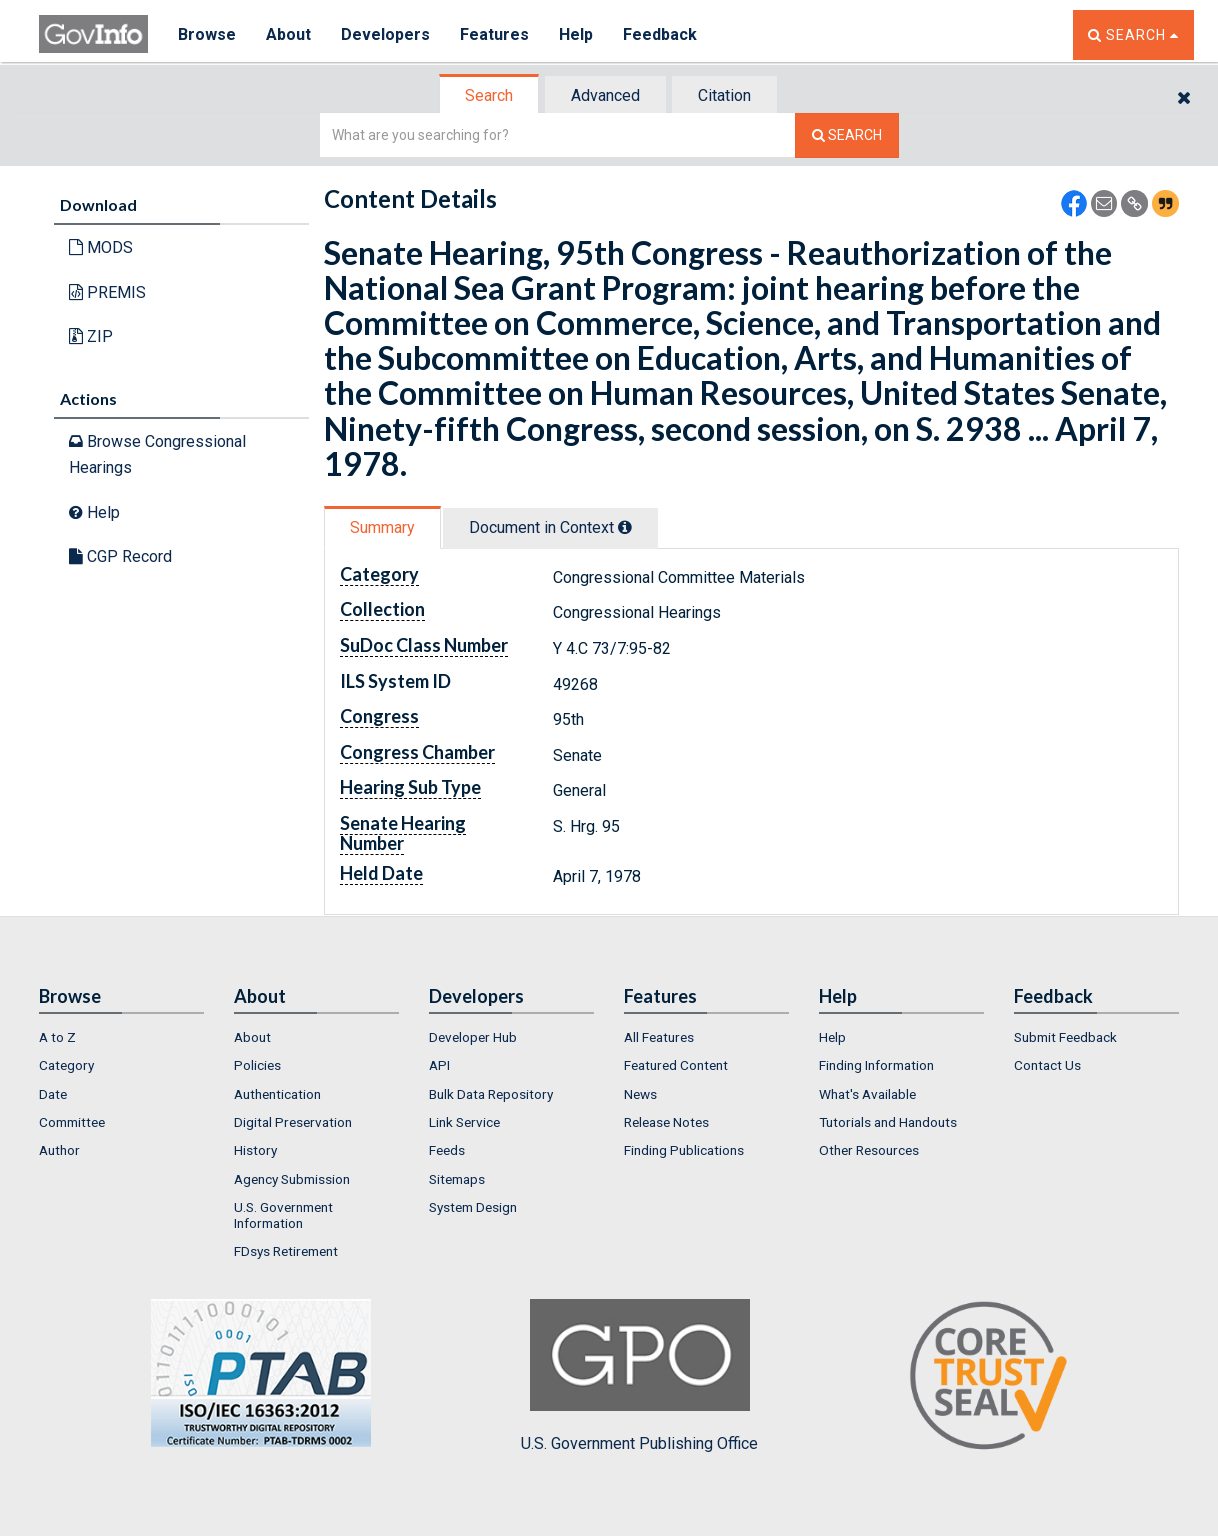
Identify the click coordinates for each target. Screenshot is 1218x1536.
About (288, 34)
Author (59, 1150)
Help (576, 34)
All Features (659, 1037)
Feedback (660, 34)
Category (66, 1065)
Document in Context (550, 527)
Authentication (277, 1094)
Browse (207, 34)
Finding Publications (684, 1150)
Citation (724, 95)
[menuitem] (121, 1037)
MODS (101, 247)
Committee (72, 1122)
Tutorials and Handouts (888, 1122)
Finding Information (876, 1065)
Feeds (447, 1150)
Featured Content (676, 1065)
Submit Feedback (1065, 1037)
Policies (257, 1065)
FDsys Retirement (286, 1251)
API (439, 1065)
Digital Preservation (293, 1122)
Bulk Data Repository (491, 1094)
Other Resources (869, 1150)
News (640, 1094)
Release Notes (666, 1122)
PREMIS (107, 292)
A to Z (57, 1037)
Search (489, 95)
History (255, 1150)
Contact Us (1047, 1065)
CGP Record (120, 556)
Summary (382, 527)
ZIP (91, 336)
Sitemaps (457, 1179)
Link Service (464, 1122)
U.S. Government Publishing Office (639, 1376)
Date (53, 1094)
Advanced (605, 95)
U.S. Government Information (283, 1215)
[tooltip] (625, 527)
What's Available (867, 1094)
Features (494, 34)
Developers (385, 34)
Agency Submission (292, 1179)
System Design (473, 1207)
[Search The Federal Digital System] (847, 135)
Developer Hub (473, 1037)
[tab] (490, 95)
